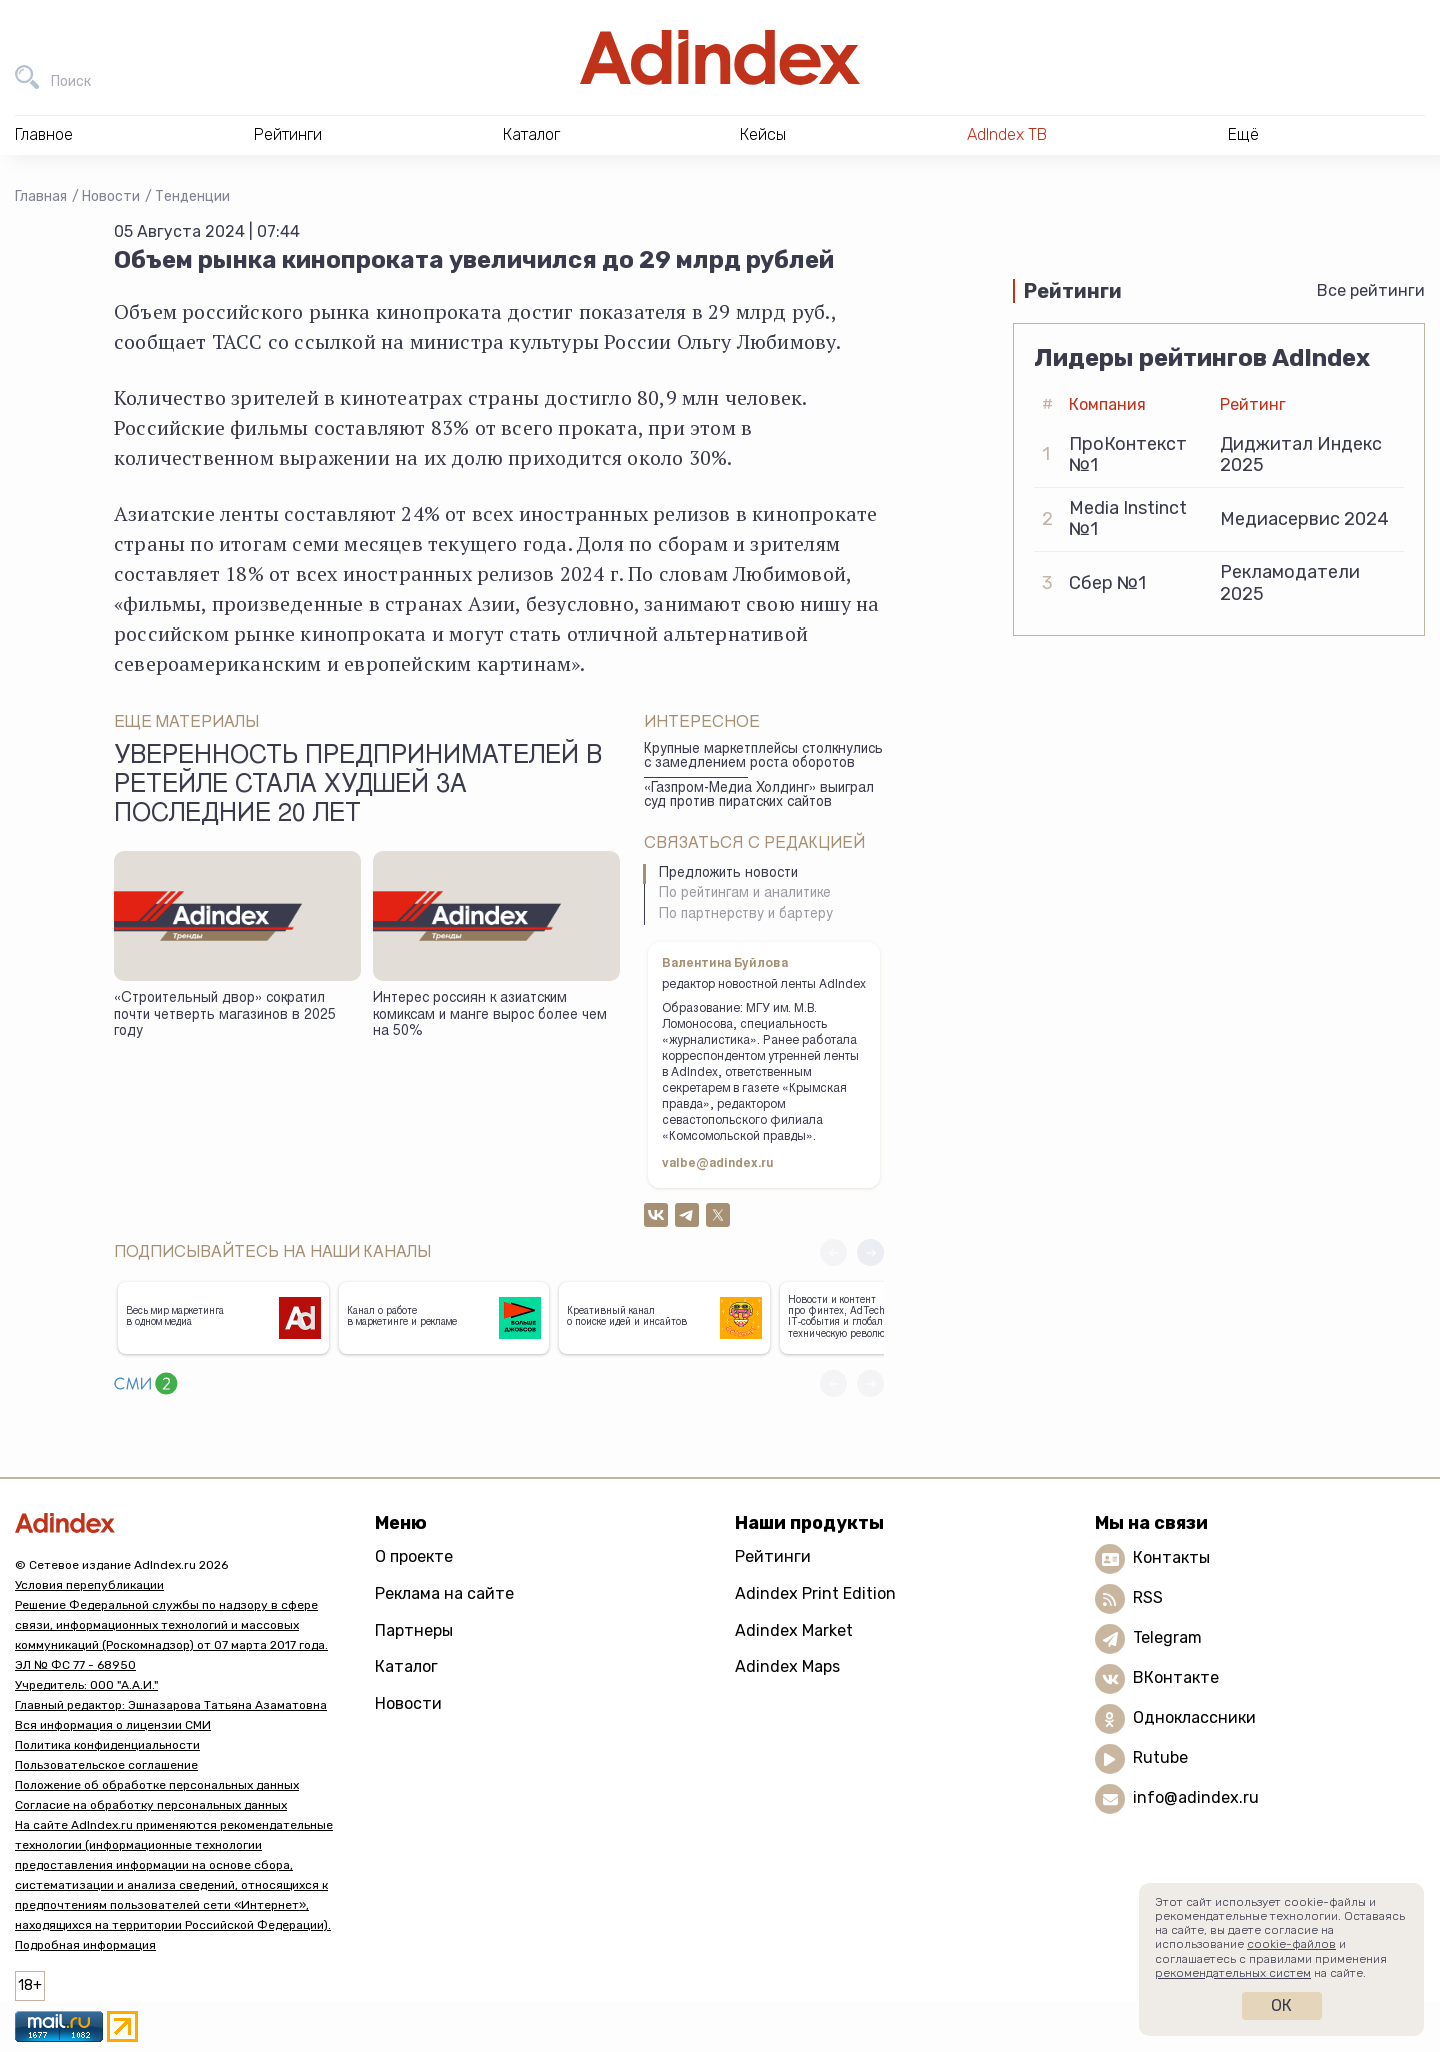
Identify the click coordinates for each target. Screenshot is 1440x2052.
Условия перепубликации (89, 1585)
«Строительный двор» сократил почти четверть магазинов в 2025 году (225, 1015)
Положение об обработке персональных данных (157, 1785)
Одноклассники (1194, 1718)
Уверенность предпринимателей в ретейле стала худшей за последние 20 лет (358, 787)
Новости (111, 196)
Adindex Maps (787, 1666)
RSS (1148, 1598)
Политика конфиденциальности (107, 1745)
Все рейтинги (1371, 290)
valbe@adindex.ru (718, 1164)
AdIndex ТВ (1007, 134)
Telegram (1167, 1638)
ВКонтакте (1176, 1678)
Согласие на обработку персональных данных (151, 1805)
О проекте (414, 1556)
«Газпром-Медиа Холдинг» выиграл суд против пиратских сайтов (759, 796)
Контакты (1171, 1558)
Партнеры (414, 1630)
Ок (1281, 2005)
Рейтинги (773, 1556)
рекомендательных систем (1233, 1973)
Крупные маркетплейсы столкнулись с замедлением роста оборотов (763, 757)
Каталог (406, 1666)
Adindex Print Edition (815, 1593)
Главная (41, 196)
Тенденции (192, 196)
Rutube (1160, 1758)
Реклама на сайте (444, 1593)
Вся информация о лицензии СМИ (113, 1725)
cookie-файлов (1291, 1944)
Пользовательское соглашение (106, 1765)
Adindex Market (794, 1630)
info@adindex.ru (1196, 1798)
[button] (870, 1252)
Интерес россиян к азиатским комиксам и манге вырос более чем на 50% (490, 1015)
